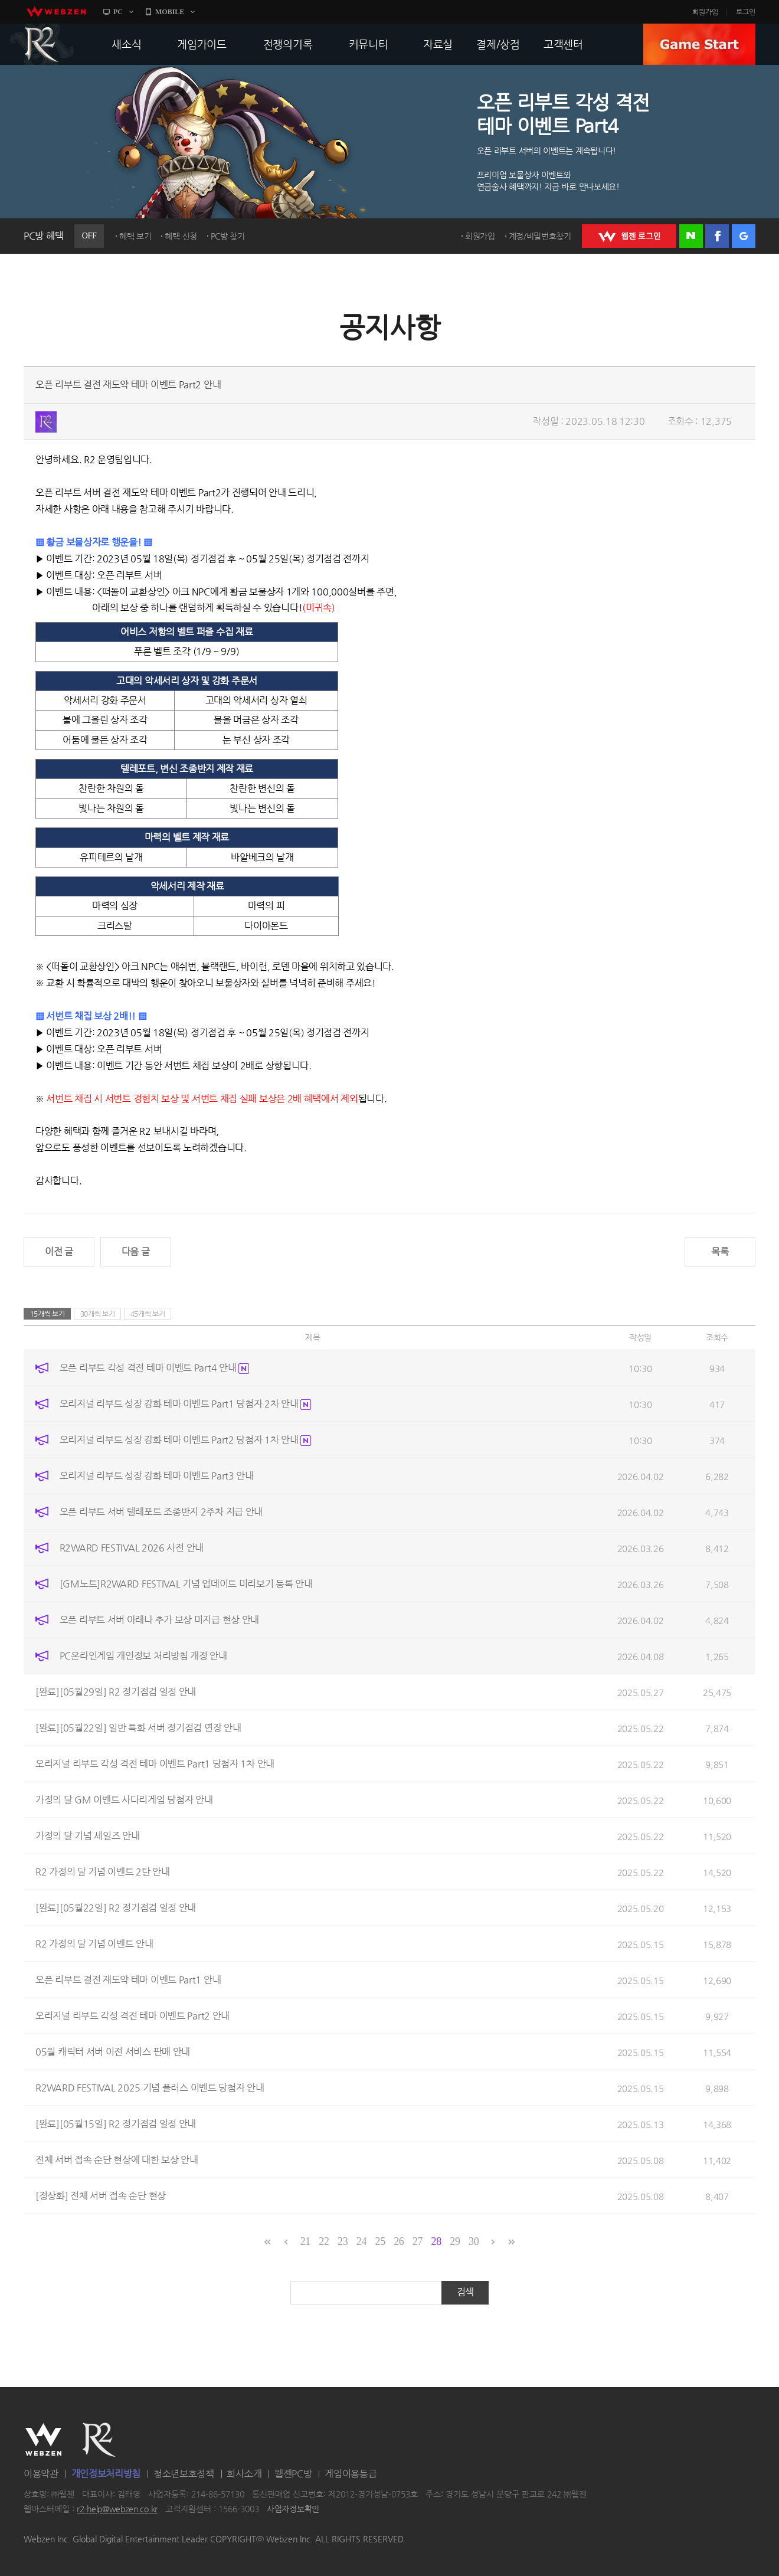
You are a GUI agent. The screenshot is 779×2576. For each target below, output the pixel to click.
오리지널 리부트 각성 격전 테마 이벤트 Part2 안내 (132, 2015)
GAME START (699, 44)
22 (324, 2241)
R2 (42, 44)
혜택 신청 (181, 236)
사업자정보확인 (293, 2509)
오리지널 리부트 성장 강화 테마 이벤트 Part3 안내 (157, 1475)
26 (399, 2241)
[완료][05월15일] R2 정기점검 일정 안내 (115, 2123)
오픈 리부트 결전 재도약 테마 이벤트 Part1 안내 (128, 1979)
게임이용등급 (351, 2473)
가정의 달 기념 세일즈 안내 (87, 1835)
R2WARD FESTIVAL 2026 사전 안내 (132, 1547)
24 (361, 2241)
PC (118, 12)
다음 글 (136, 1251)
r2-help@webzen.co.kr (117, 2509)
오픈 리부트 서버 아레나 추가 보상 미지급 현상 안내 (159, 1619)
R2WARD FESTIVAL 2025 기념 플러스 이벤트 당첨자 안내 (149, 2087)
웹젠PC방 (293, 2473)
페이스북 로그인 (717, 236)
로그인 (745, 12)
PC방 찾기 (228, 236)
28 (436, 2241)
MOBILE (169, 12)
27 (418, 2241)
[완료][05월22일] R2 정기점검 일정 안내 (115, 1907)
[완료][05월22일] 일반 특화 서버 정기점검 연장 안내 (138, 1727)
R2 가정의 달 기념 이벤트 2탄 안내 (102, 1871)
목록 (719, 1251)
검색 (465, 2291)
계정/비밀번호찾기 (540, 236)
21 (305, 2241)
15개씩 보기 (47, 1314)
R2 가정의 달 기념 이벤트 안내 (94, 1943)
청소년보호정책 (183, 2473)
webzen (56, 12)
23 (343, 2241)
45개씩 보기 (147, 1314)
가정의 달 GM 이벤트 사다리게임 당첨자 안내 (124, 1799)
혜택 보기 (135, 236)
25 (380, 2241)
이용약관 (41, 2473)
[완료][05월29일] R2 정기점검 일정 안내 (115, 1691)
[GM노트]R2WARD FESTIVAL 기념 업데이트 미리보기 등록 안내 (186, 1583)
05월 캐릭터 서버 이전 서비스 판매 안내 (112, 2051)
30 (474, 2241)
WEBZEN (43, 2440)
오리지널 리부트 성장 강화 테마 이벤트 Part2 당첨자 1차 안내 (186, 1439)
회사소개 (244, 2473)
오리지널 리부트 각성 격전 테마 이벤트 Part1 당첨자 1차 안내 (154, 1763)
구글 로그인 (743, 236)
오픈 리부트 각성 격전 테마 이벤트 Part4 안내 (154, 1367)
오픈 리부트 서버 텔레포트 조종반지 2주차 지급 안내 (161, 1511)
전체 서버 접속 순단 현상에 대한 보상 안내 (116, 2159)
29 (455, 2241)
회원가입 (705, 12)
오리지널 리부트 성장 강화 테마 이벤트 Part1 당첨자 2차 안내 (186, 1403)
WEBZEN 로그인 (629, 236)
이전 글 (59, 1251)
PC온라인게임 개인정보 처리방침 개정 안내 (143, 1655)
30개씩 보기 (97, 1314)
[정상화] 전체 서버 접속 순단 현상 (100, 2195)
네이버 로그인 (691, 236)
